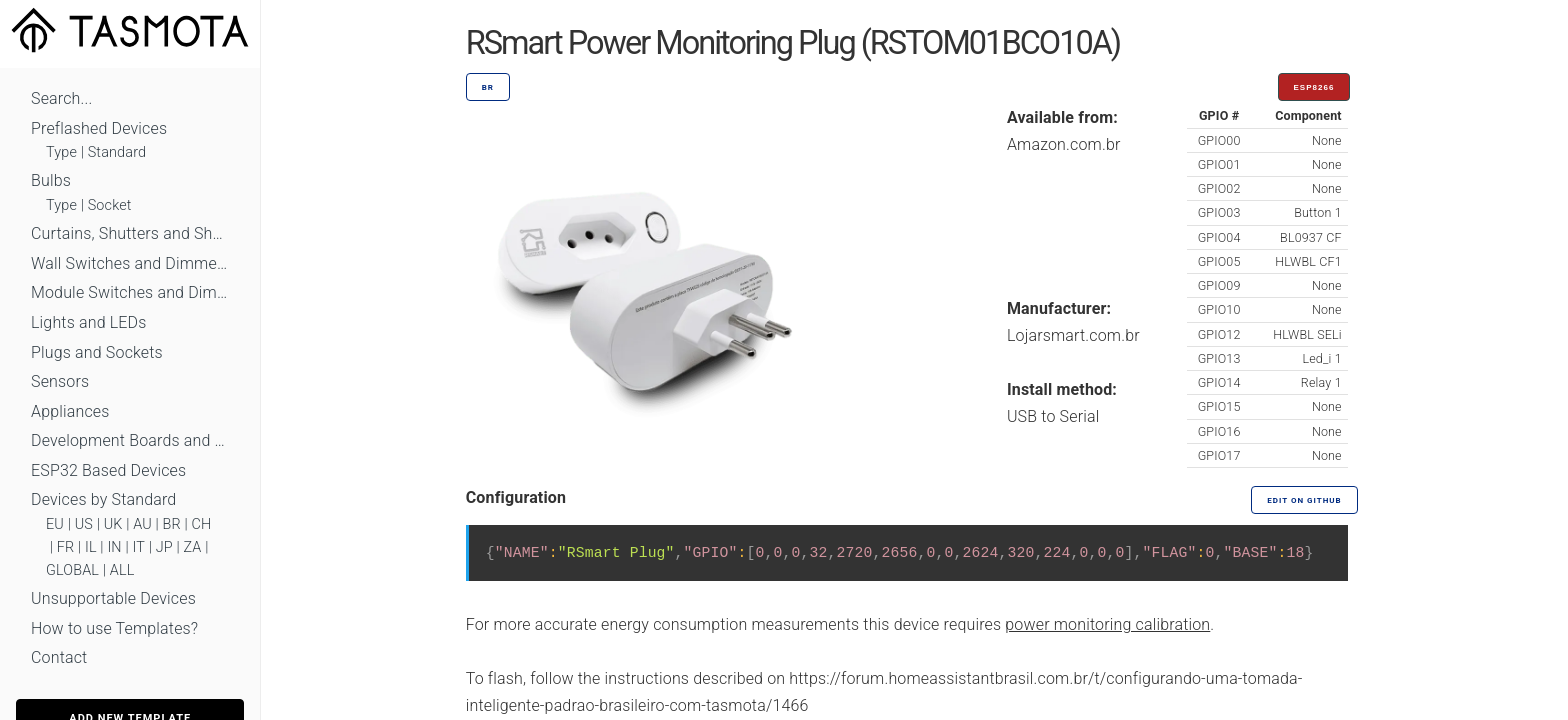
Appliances (70, 411)
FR (66, 547)
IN (114, 547)
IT (138, 547)
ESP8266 (1314, 87)
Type (61, 152)
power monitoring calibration (1107, 624)
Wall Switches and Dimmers (130, 263)
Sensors (60, 381)
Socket (110, 205)
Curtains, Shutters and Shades (130, 233)
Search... (61, 98)
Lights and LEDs (89, 322)
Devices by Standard (103, 499)
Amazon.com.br (1064, 144)
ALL (122, 570)
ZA (192, 547)
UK (113, 524)
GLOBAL (72, 570)
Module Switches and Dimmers (130, 292)
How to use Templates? (114, 628)
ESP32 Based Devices (108, 470)
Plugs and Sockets (97, 352)
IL (91, 547)
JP (164, 547)
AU (142, 524)
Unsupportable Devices (113, 598)
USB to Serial (1053, 416)
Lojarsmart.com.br (1073, 335)
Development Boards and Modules (130, 440)
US (84, 524)
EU (55, 524)
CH (202, 524)
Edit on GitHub (1304, 500)
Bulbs (51, 180)
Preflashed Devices (99, 128)
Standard (117, 152)
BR (172, 524)
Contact (59, 657)
